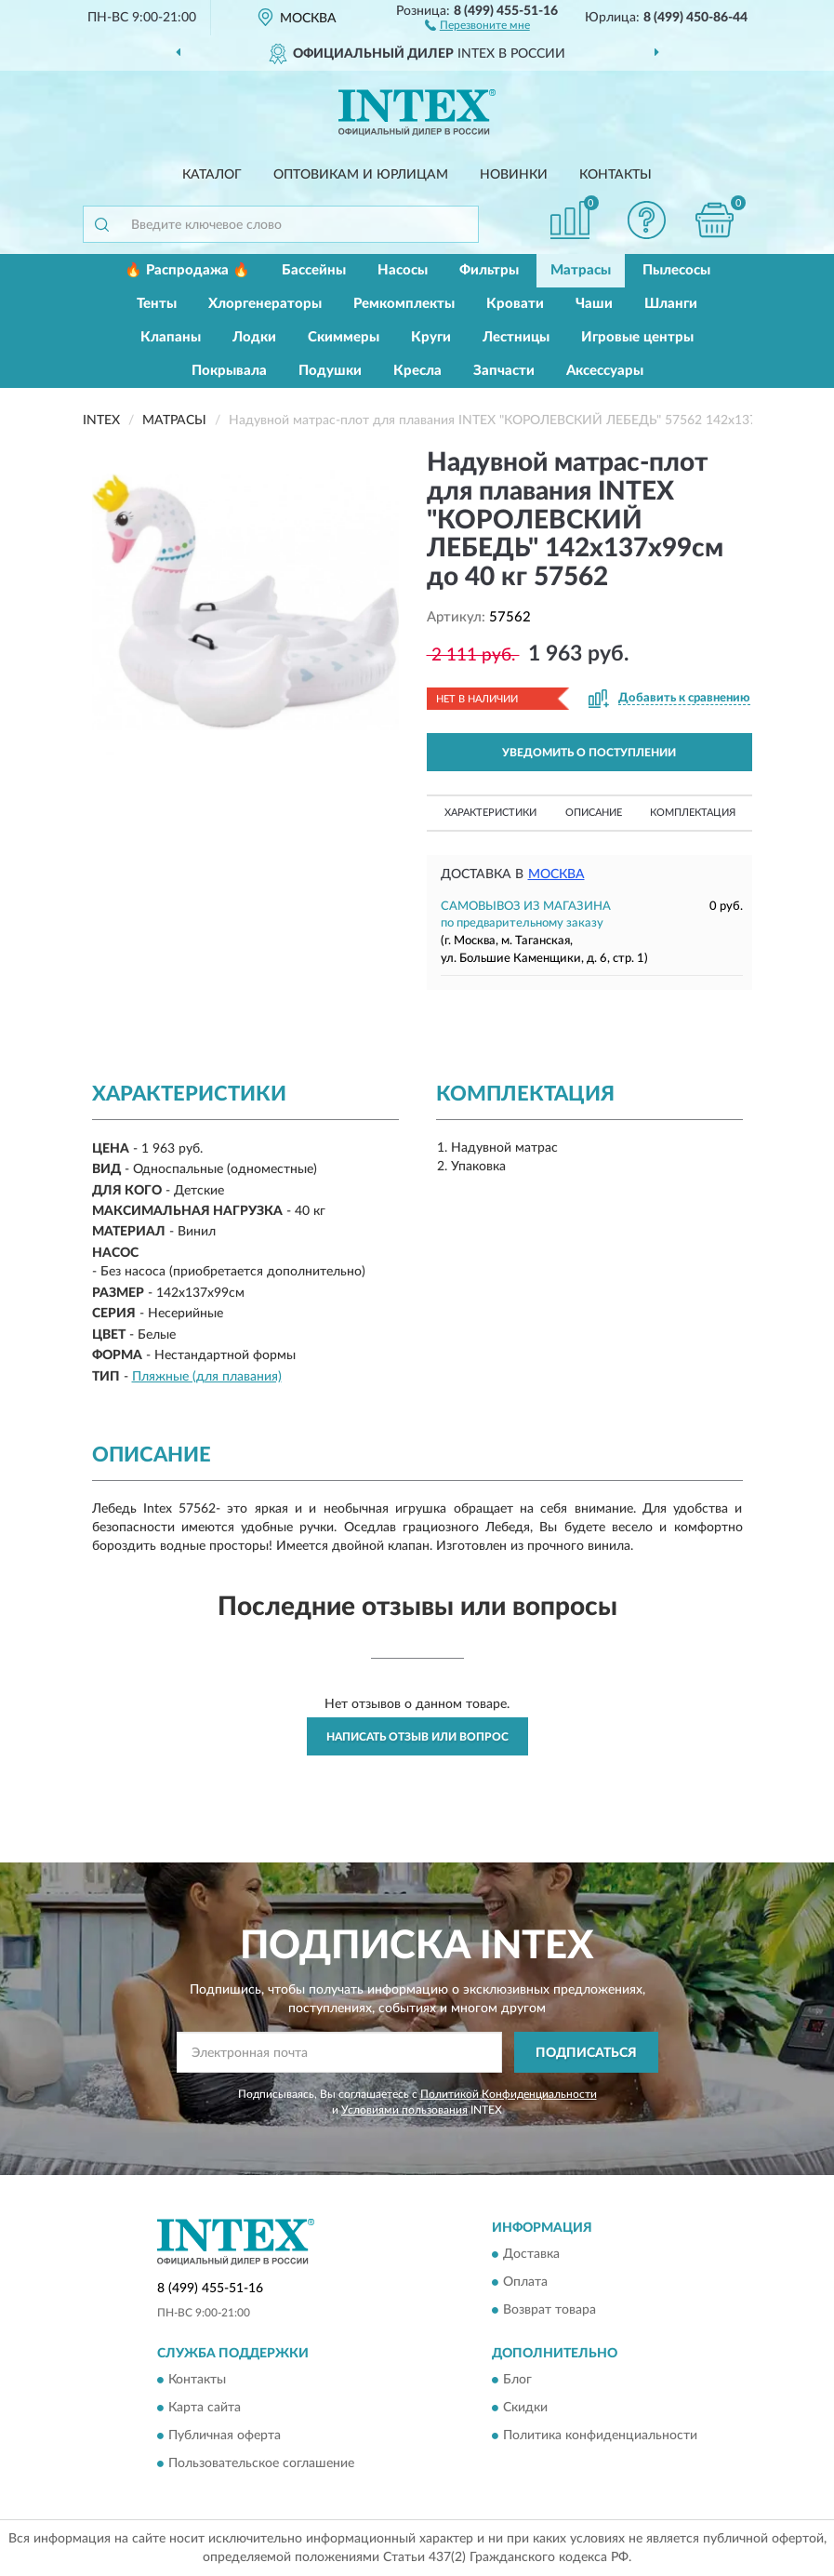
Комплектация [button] (692, 813)
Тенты (157, 304)
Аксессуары (604, 371)
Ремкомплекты (404, 304)
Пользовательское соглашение (261, 2464)
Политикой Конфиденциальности (508, 2094)
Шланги (670, 304)
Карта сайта (204, 2408)
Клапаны (170, 337)
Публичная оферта (224, 2436)
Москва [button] (556, 874)
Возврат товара (549, 2309)
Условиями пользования (404, 2110)
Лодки (254, 337)
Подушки (330, 371)
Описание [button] (593, 813)
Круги (431, 337)
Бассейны (314, 270)
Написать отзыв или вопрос (417, 1736)
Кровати (515, 304)
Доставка (531, 2254)
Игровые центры (637, 337)
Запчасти (504, 371)
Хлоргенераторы (265, 304)
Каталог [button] (212, 174)
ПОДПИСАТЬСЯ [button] (586, 2053)
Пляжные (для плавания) (207, 1376)
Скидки (525, 2408)
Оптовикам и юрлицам (360, 174)
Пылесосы (676, 270)
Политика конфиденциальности (600, 2436)
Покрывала (229, 371)
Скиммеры (343, 337)
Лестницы (516, 337)
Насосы (402, 270)
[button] (477, 24)
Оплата (525, 2282)
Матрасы (580, 270)
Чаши (594, 304)
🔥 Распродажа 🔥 (187, 270)
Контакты (615, 174)
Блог (517, 2380)
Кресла (417, 371)
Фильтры (489, 270)
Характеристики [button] (490, 813)
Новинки (514, 174)
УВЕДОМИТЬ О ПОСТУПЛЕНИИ (589, 752)
